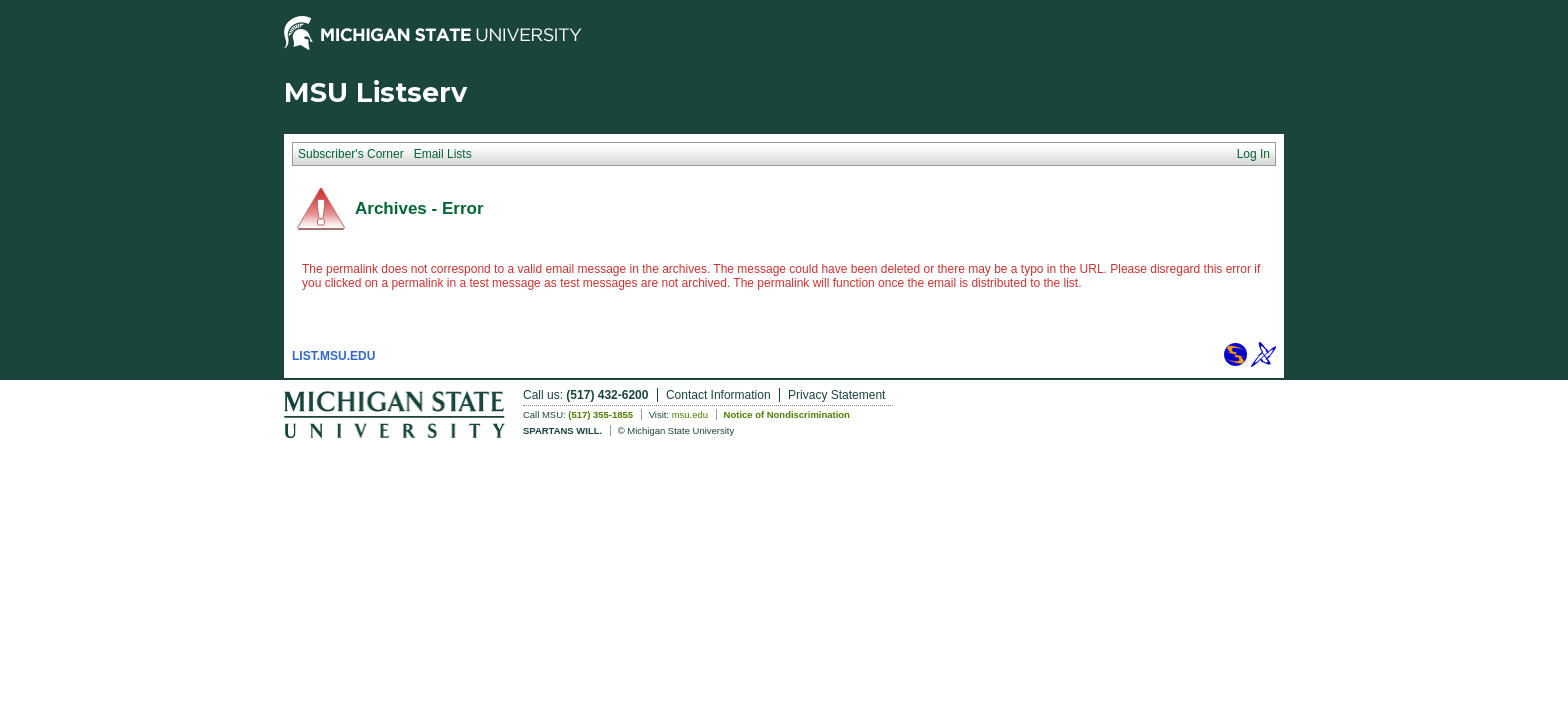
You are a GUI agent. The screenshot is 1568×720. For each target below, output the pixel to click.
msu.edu (690, 414)
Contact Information (718, 395)
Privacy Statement (836, 395)
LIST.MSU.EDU (333, 356)
